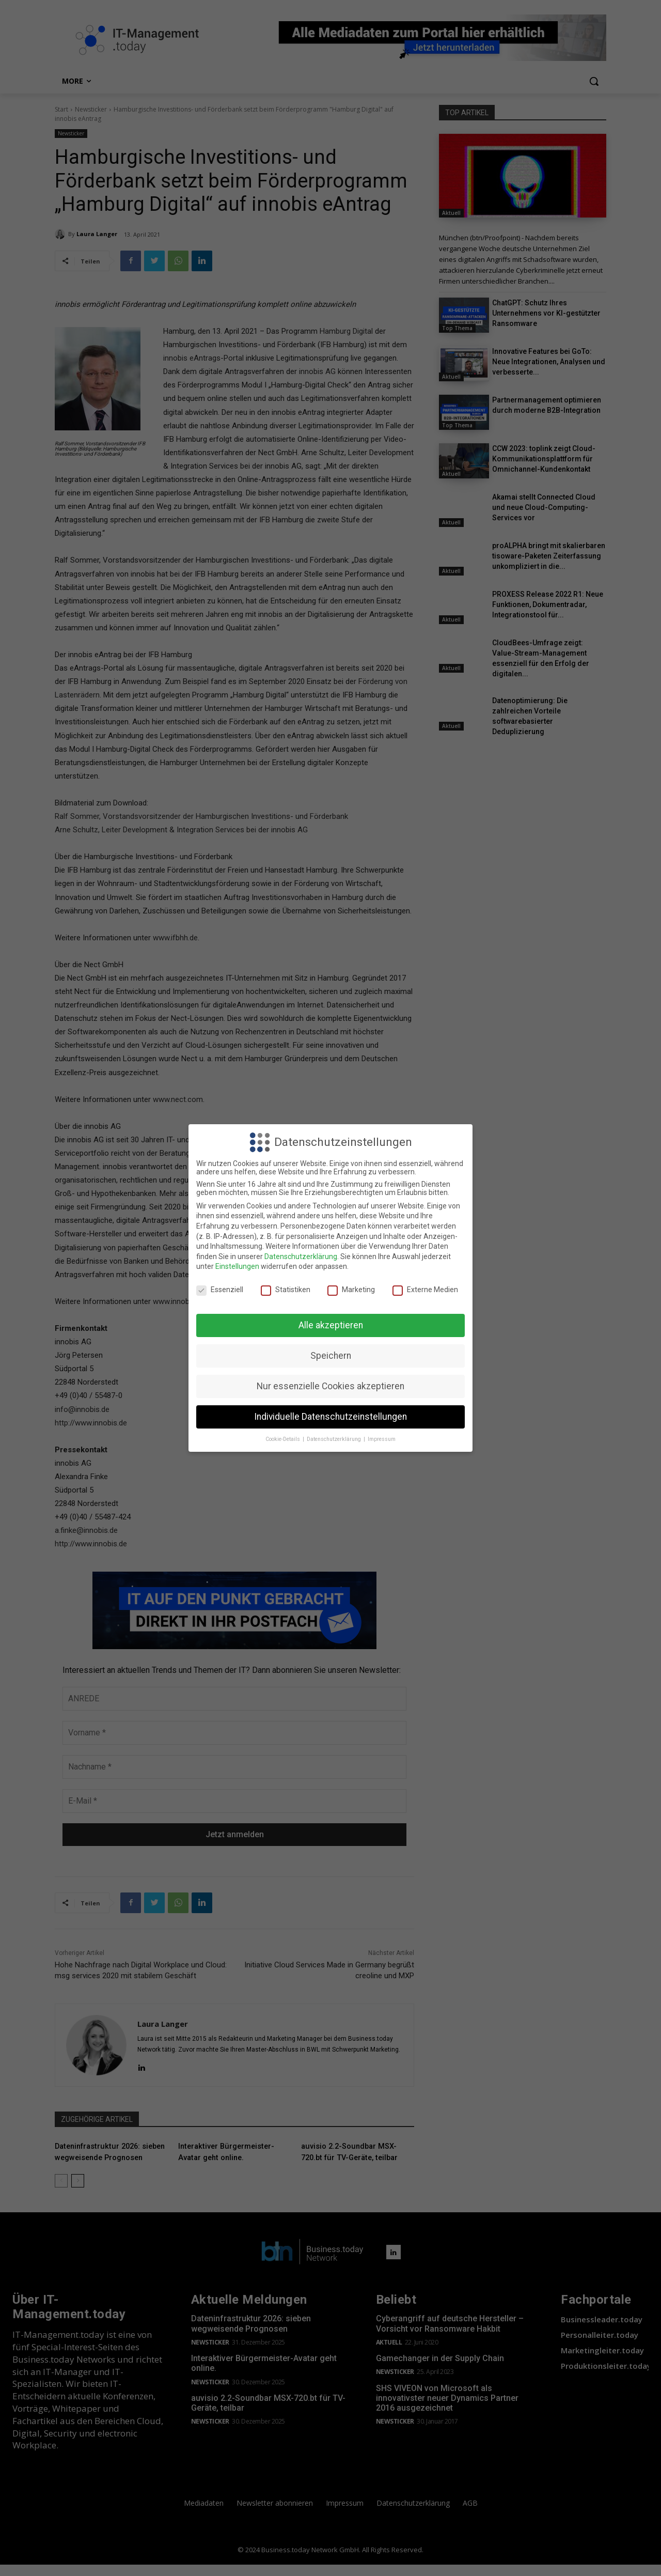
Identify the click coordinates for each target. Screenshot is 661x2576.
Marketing (351, 1289)
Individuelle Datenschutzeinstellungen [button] (330, 1416)
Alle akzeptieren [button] (330, 1325)
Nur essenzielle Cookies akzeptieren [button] (330, 1386)
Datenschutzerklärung (300, 1256)
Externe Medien (425, 1289)
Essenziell (219, 1289)
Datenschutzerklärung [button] (335, 1439)
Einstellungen (237, 1266)
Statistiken (285, 1289)
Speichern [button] (330, 1356)
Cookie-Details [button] (283, 1439)
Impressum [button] (382, 1439)
